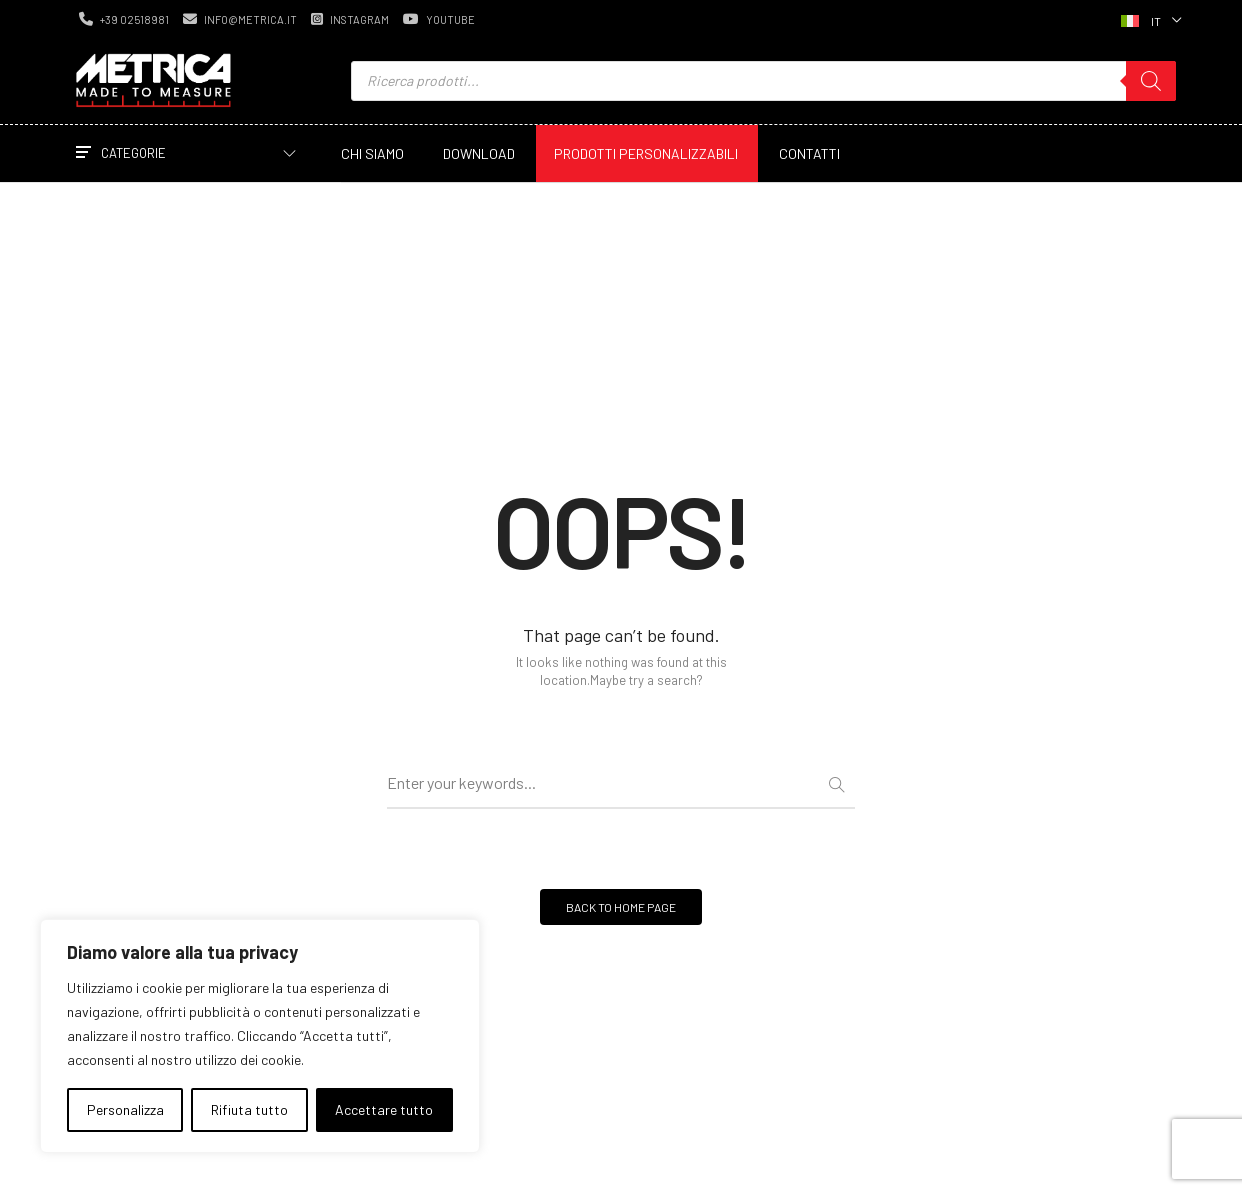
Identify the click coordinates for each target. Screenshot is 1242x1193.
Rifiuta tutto (249, 1109)
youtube (439, 19)
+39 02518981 (124, 19)
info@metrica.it (240, 19)
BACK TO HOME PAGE (621, 907)
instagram (350, 19)
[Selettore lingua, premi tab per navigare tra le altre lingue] (1149, 19)
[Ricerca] (1151, 81)
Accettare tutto (384, 1109)
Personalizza (125, 1109)
